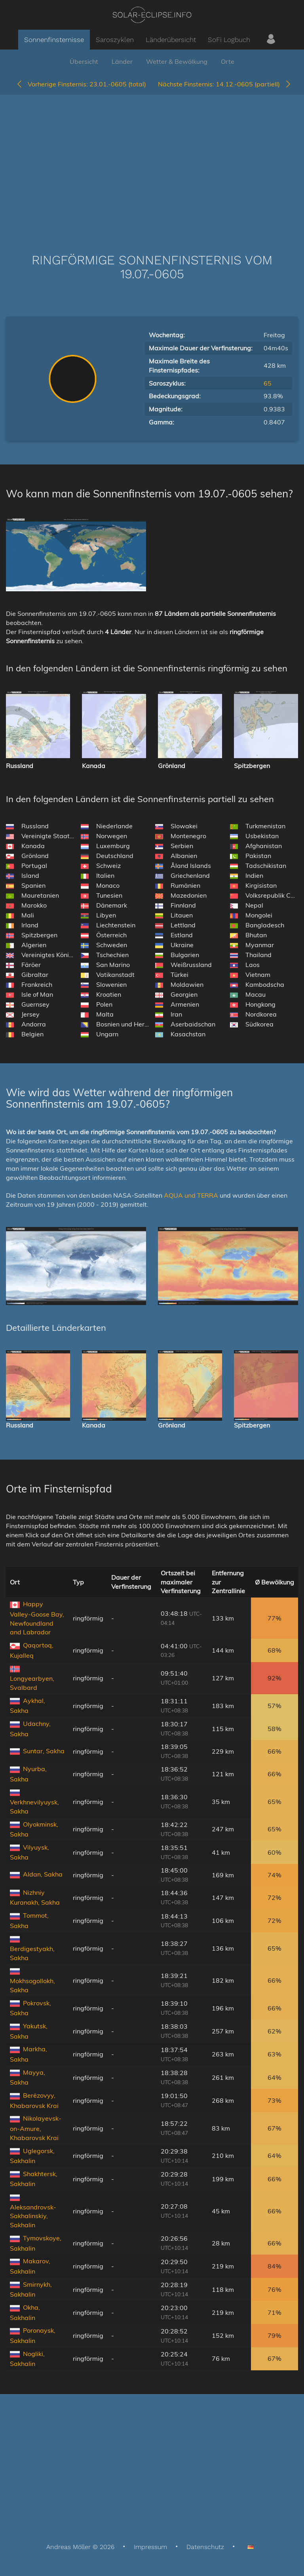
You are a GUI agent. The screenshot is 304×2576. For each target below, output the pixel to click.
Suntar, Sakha (44, 1751)
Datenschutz (205, 2547)
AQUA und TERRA (191, 1195)
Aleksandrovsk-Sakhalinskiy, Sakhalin (33, 2216)
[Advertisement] (152, 162)
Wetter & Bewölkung (176, 61)
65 (268, 383)
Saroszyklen (115, 40)
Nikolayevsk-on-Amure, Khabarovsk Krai (35, 2127)
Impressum (150, 2547)
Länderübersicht (171, 40)
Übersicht (84, 61)
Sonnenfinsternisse (54, 40)
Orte (227, 61)
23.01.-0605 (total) (81, 84)
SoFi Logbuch (229, 40)
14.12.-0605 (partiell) (225, 84)
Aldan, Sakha (43, 1874)
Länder (122, 61)
